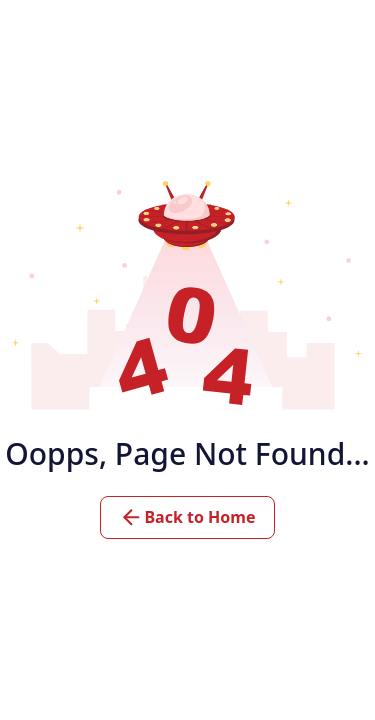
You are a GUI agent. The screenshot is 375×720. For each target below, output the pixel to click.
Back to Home (187, 517)
